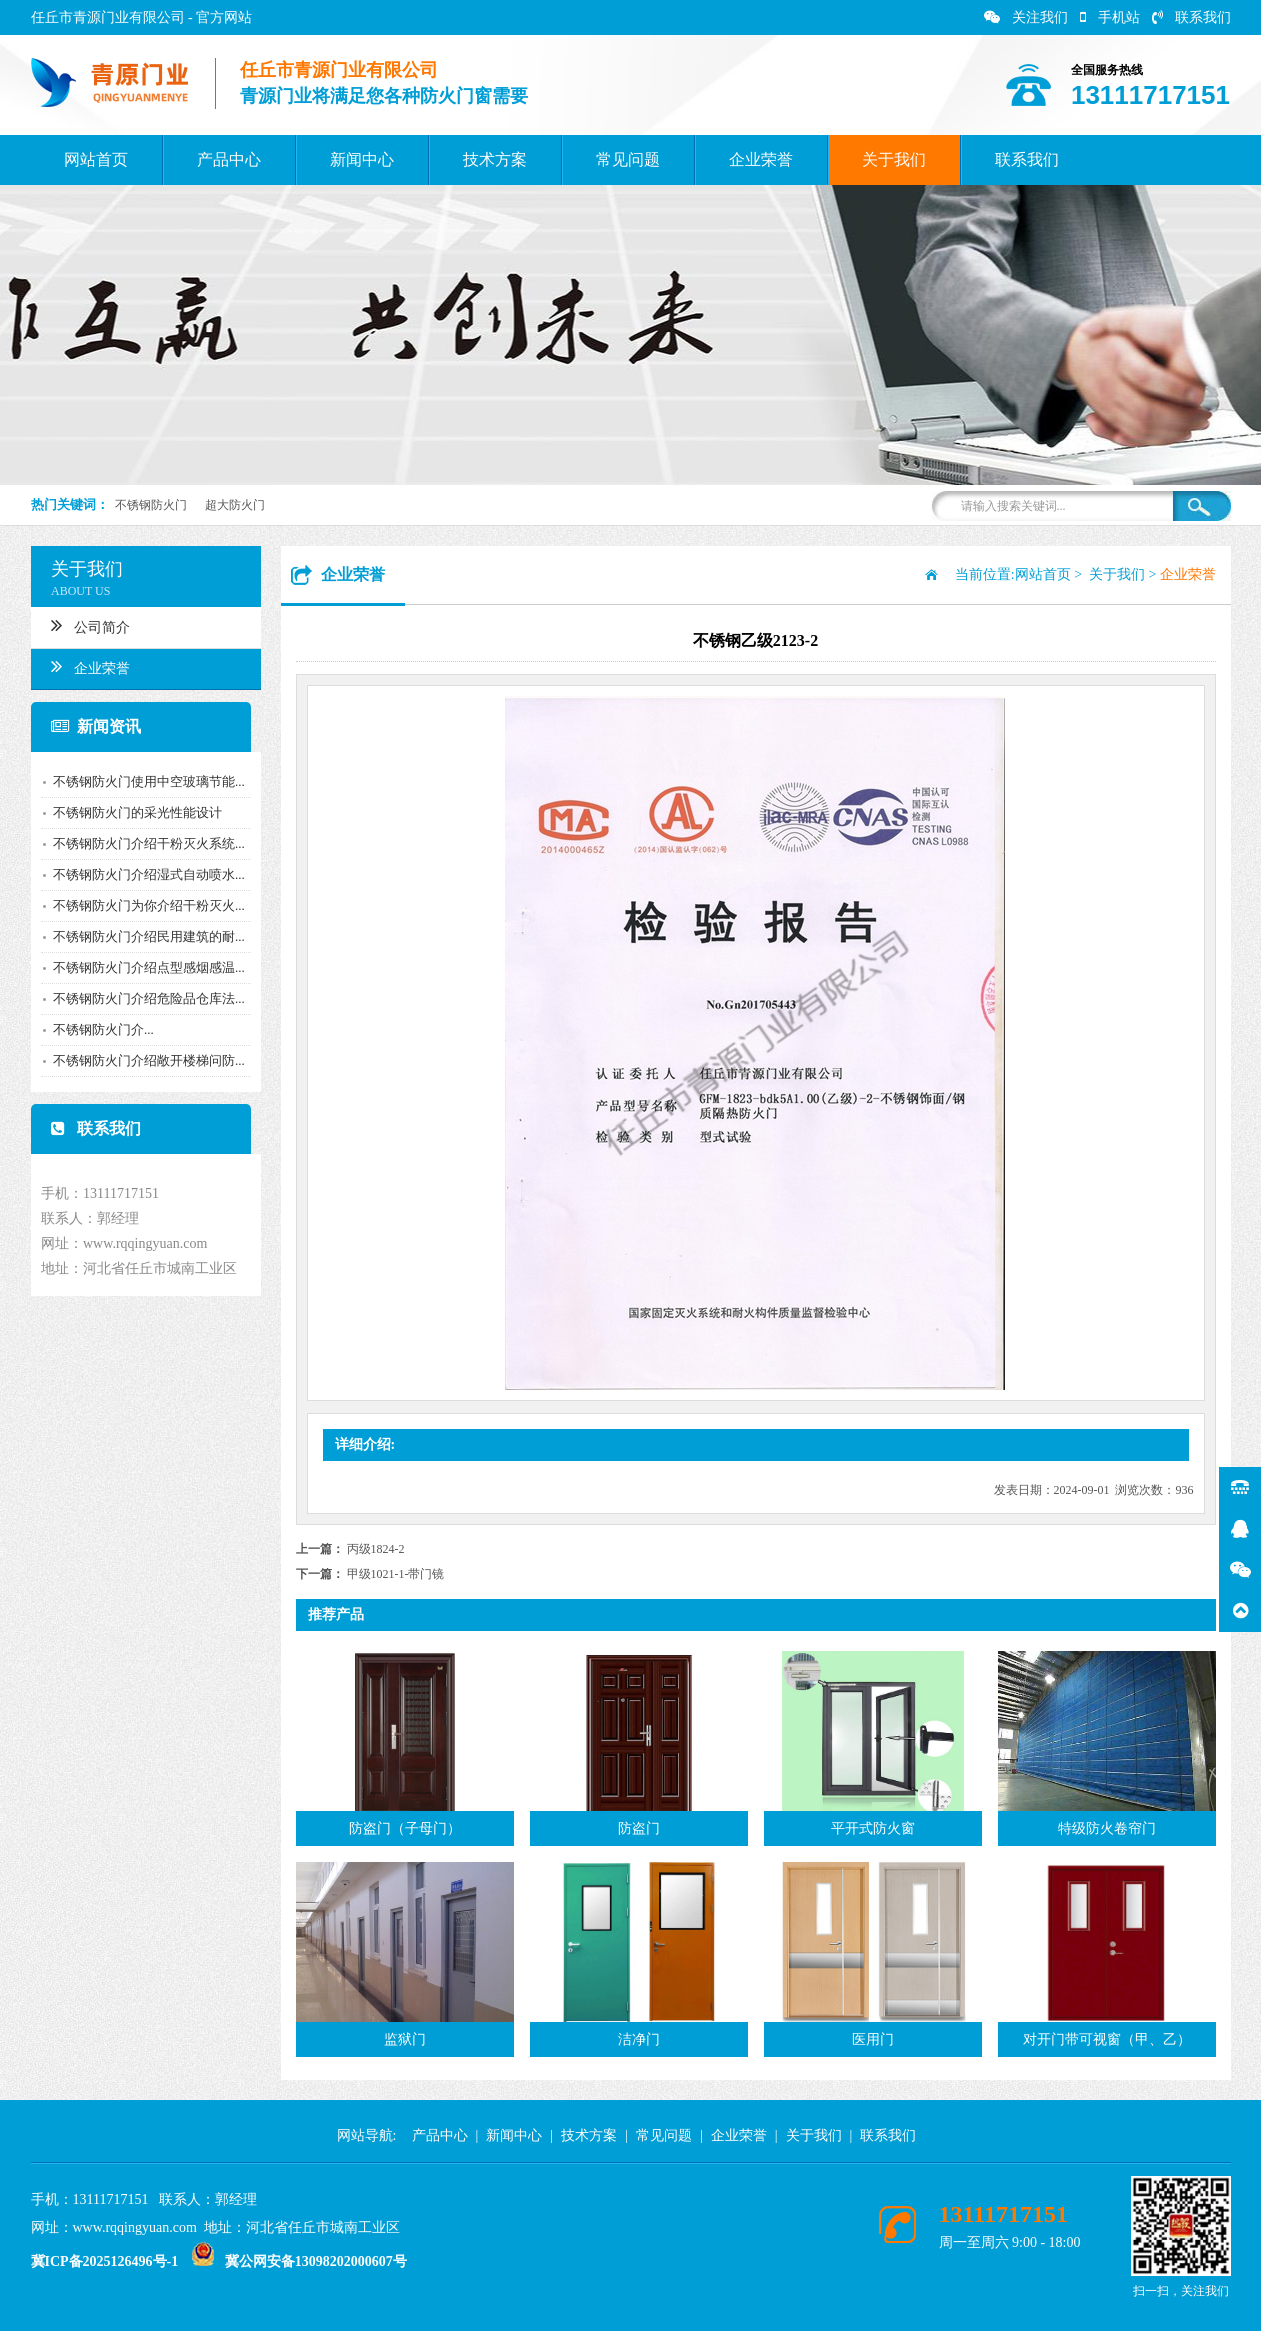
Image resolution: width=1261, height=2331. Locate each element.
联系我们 (1191, 17)
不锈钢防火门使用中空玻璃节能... (142, 781)
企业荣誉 (761, 159)
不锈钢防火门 (151, 505)
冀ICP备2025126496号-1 (105, 2261)
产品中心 (229, 159)
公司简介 (83, 625)
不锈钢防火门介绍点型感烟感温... (142, 967)
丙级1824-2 (376, 1549)
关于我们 (894, 159)
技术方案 (495, 159)
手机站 (1110, 17)
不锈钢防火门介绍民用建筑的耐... (142, 936)
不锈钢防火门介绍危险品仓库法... (142, 998)
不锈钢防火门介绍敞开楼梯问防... (142, 1060)
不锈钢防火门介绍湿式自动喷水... (142, 874)
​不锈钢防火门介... (96, 1029)
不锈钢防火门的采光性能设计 (130, 812)
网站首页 (96, 159)
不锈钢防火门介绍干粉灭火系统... (142, 843)
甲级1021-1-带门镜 (396, 1574)
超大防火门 (235, 505)
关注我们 (1026, 17)
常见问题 (628, 159)
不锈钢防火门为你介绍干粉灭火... (142, 905)
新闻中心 (362, 159)
